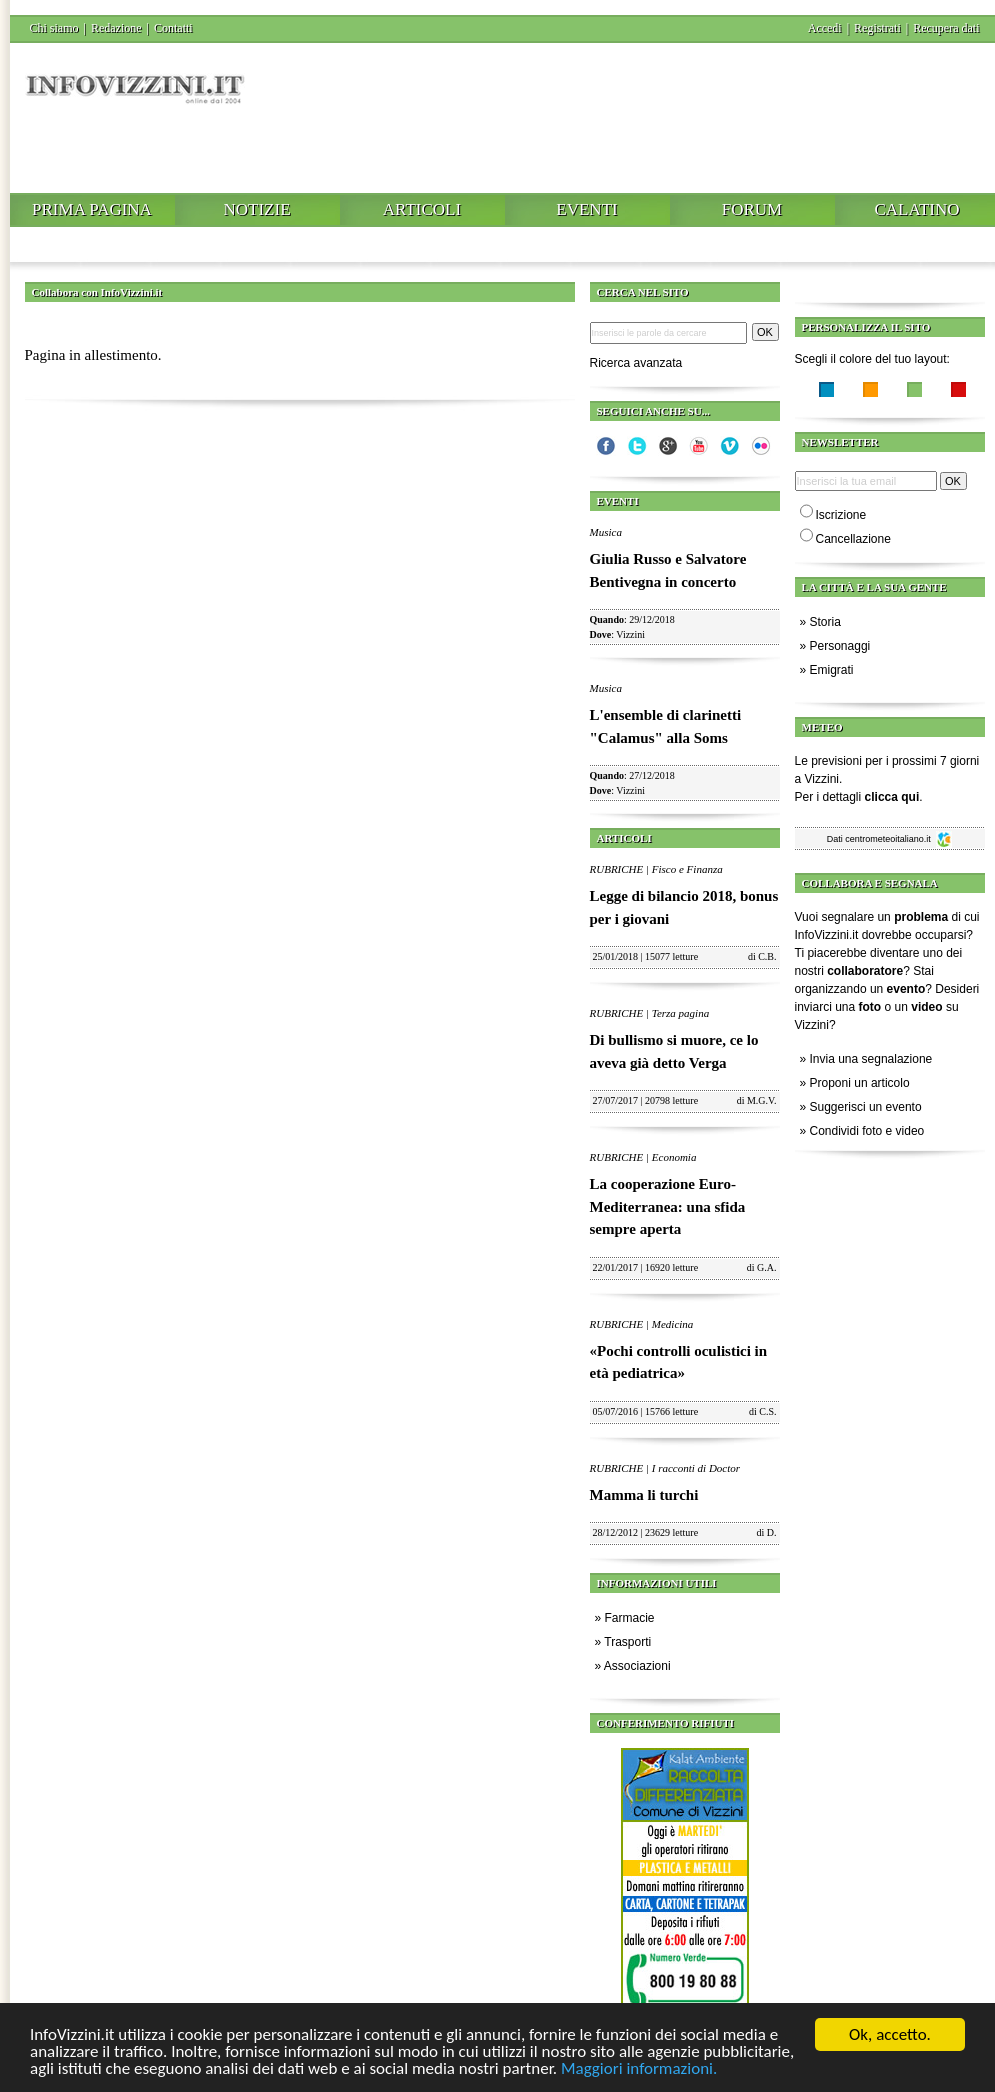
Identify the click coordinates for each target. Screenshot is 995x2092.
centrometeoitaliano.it (898, 839)
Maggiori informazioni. (639, 2070)
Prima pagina (92, 209)
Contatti (173, 28)
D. (772, 1532)
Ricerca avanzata (636, 363)
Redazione (116, 28)
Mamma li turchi (644, 1495)
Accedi (825, 28)
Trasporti (627, 1642)
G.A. (766, 1267)
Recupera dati (946, 28)
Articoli (422, 209)
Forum (752, 209)
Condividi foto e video (867, 1131)
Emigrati (832, 670)
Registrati (877, 28)
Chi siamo (54, 28)
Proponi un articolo (860, 1083)
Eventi (586, 209)
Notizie (256, 209)
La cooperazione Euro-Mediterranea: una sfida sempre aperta (668, 1206)
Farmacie (630, 1618)
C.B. (767, 956)
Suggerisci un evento (866, 1107)
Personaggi (840, 646)
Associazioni (637, 1666)
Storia (825, 622)
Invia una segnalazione (871, 1059)
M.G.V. (762, 1100)
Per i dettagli (857, 797)
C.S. (767, 1411)
